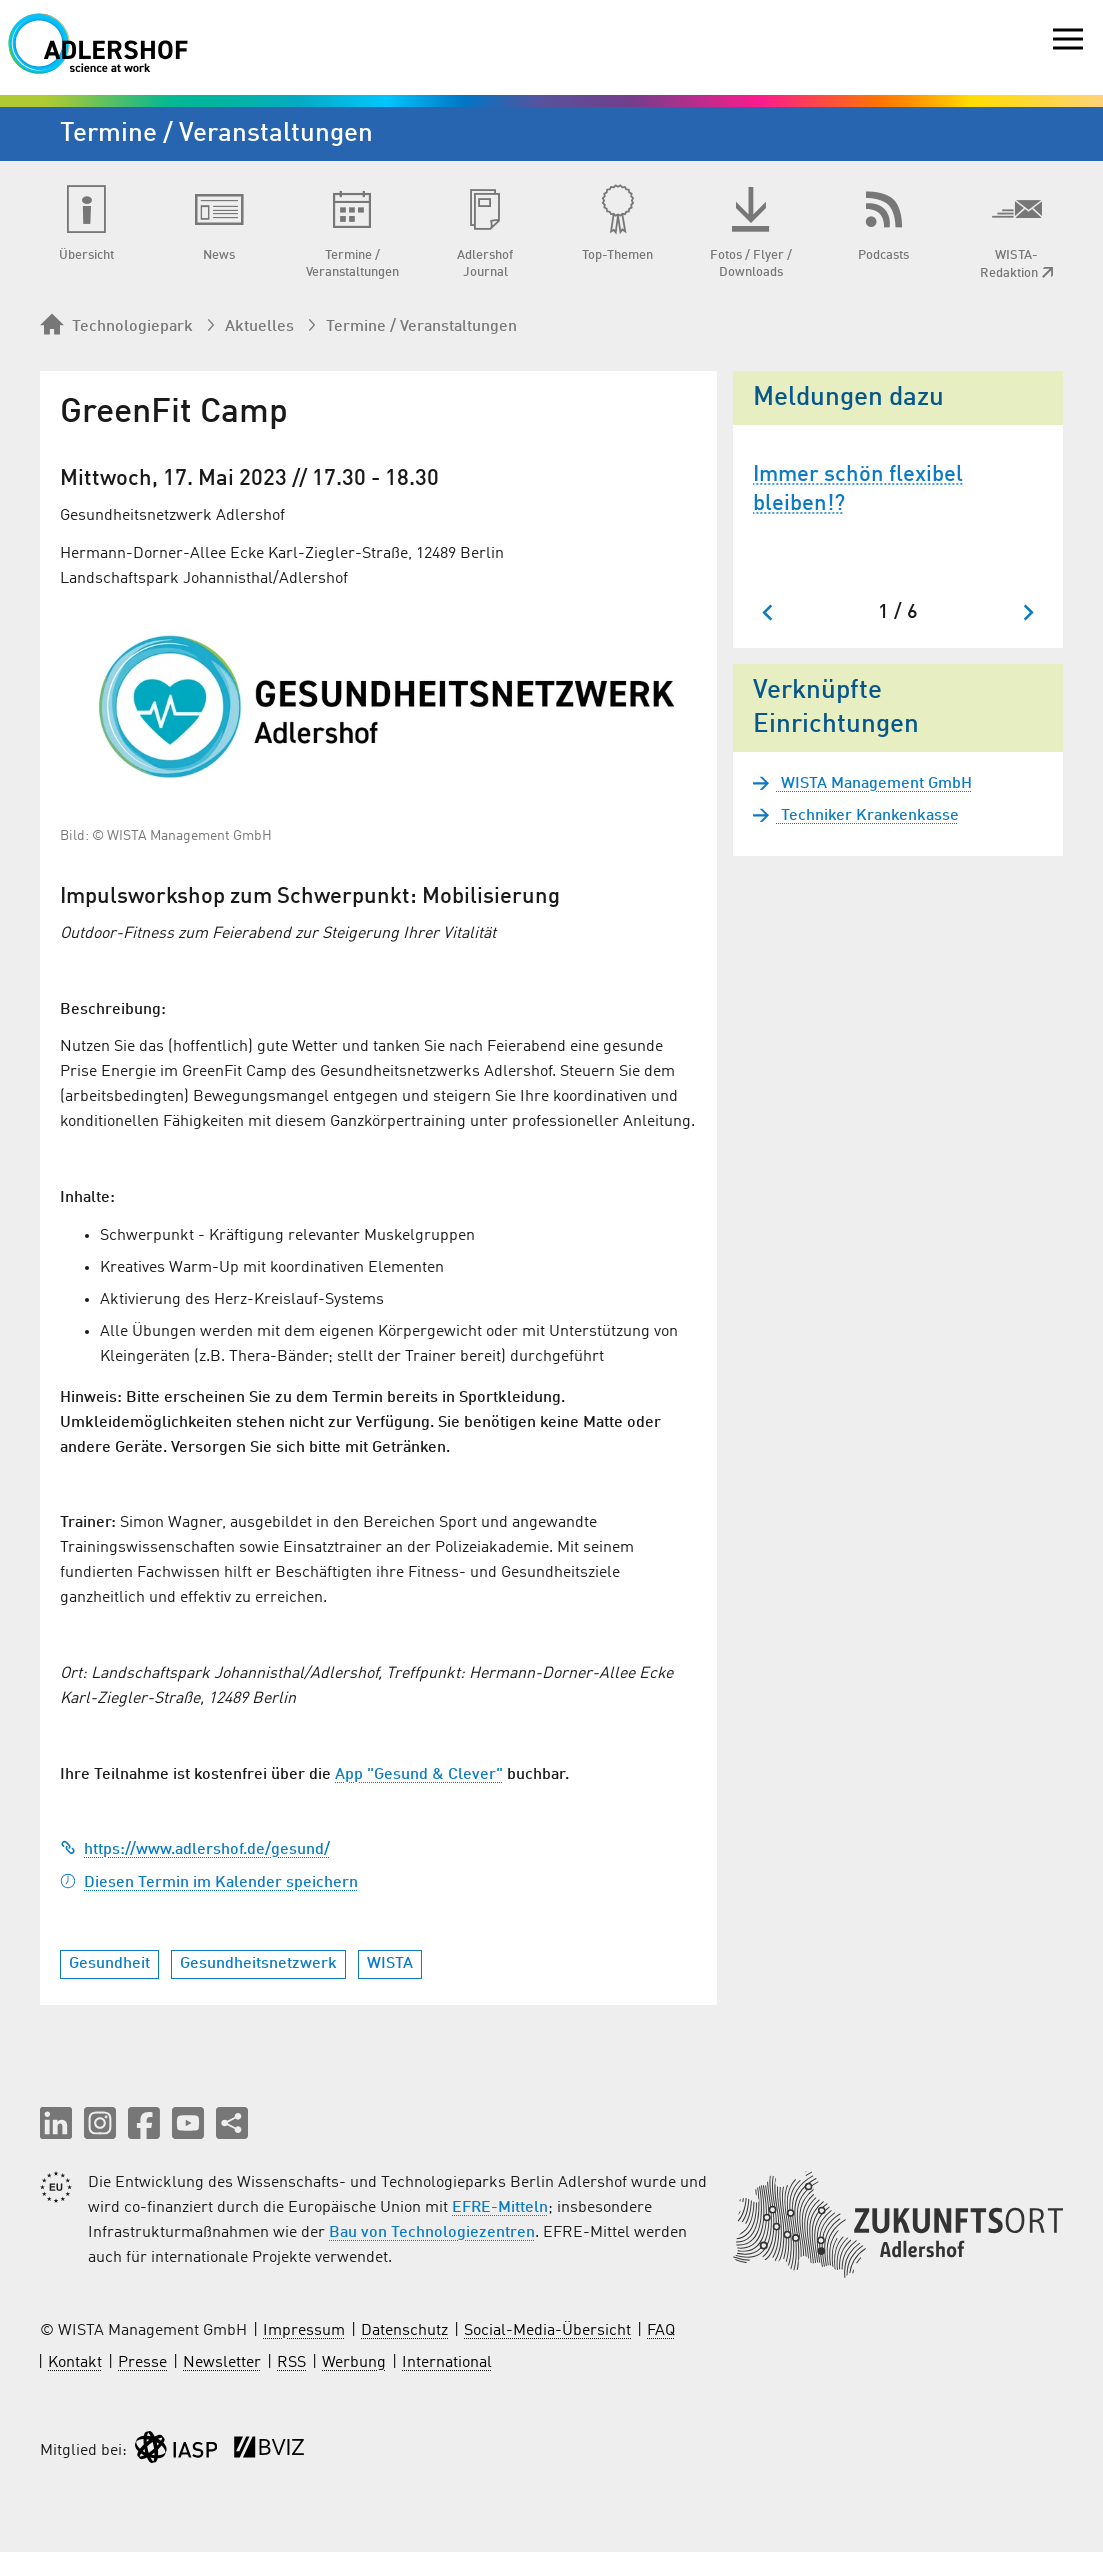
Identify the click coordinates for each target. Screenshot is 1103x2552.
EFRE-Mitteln (500, 2208)
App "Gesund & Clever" (419, 1775)
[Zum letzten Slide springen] (768, 612)
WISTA (390, 1964)
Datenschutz (404, 2331)
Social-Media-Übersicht (547, 2331)
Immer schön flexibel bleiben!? (858, 489)
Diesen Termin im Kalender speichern (209, 1883)
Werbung (354, 2363)
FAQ (661, 2331)
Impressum (304, 2331)
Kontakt (75, 2363)
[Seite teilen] (232, 2123)
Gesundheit (109, 1964)
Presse (142, 2363)
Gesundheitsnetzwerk (258, 1964)
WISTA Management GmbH (874, 784)
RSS (291, 2363)
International (447, 2363)
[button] (56, 2123)
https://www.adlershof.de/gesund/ (195, 1850)
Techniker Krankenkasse (868, 816)
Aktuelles (259, 327)
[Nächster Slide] (1027, 612)
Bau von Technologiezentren (432, 2233)
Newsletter (222, 2363)
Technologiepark (116, 326)
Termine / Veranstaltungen (421, 327)
